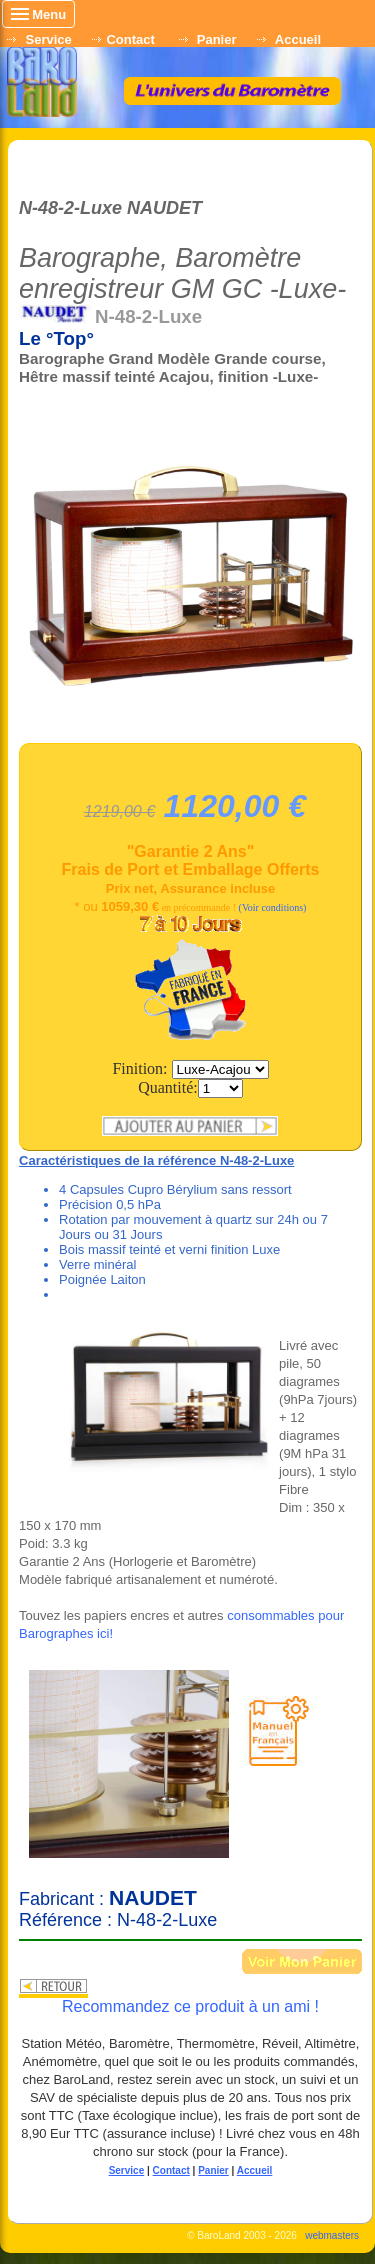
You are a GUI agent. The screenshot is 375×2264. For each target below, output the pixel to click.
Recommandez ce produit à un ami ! (190, 2017)
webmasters (332, 2246)
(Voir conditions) (273, 919)
